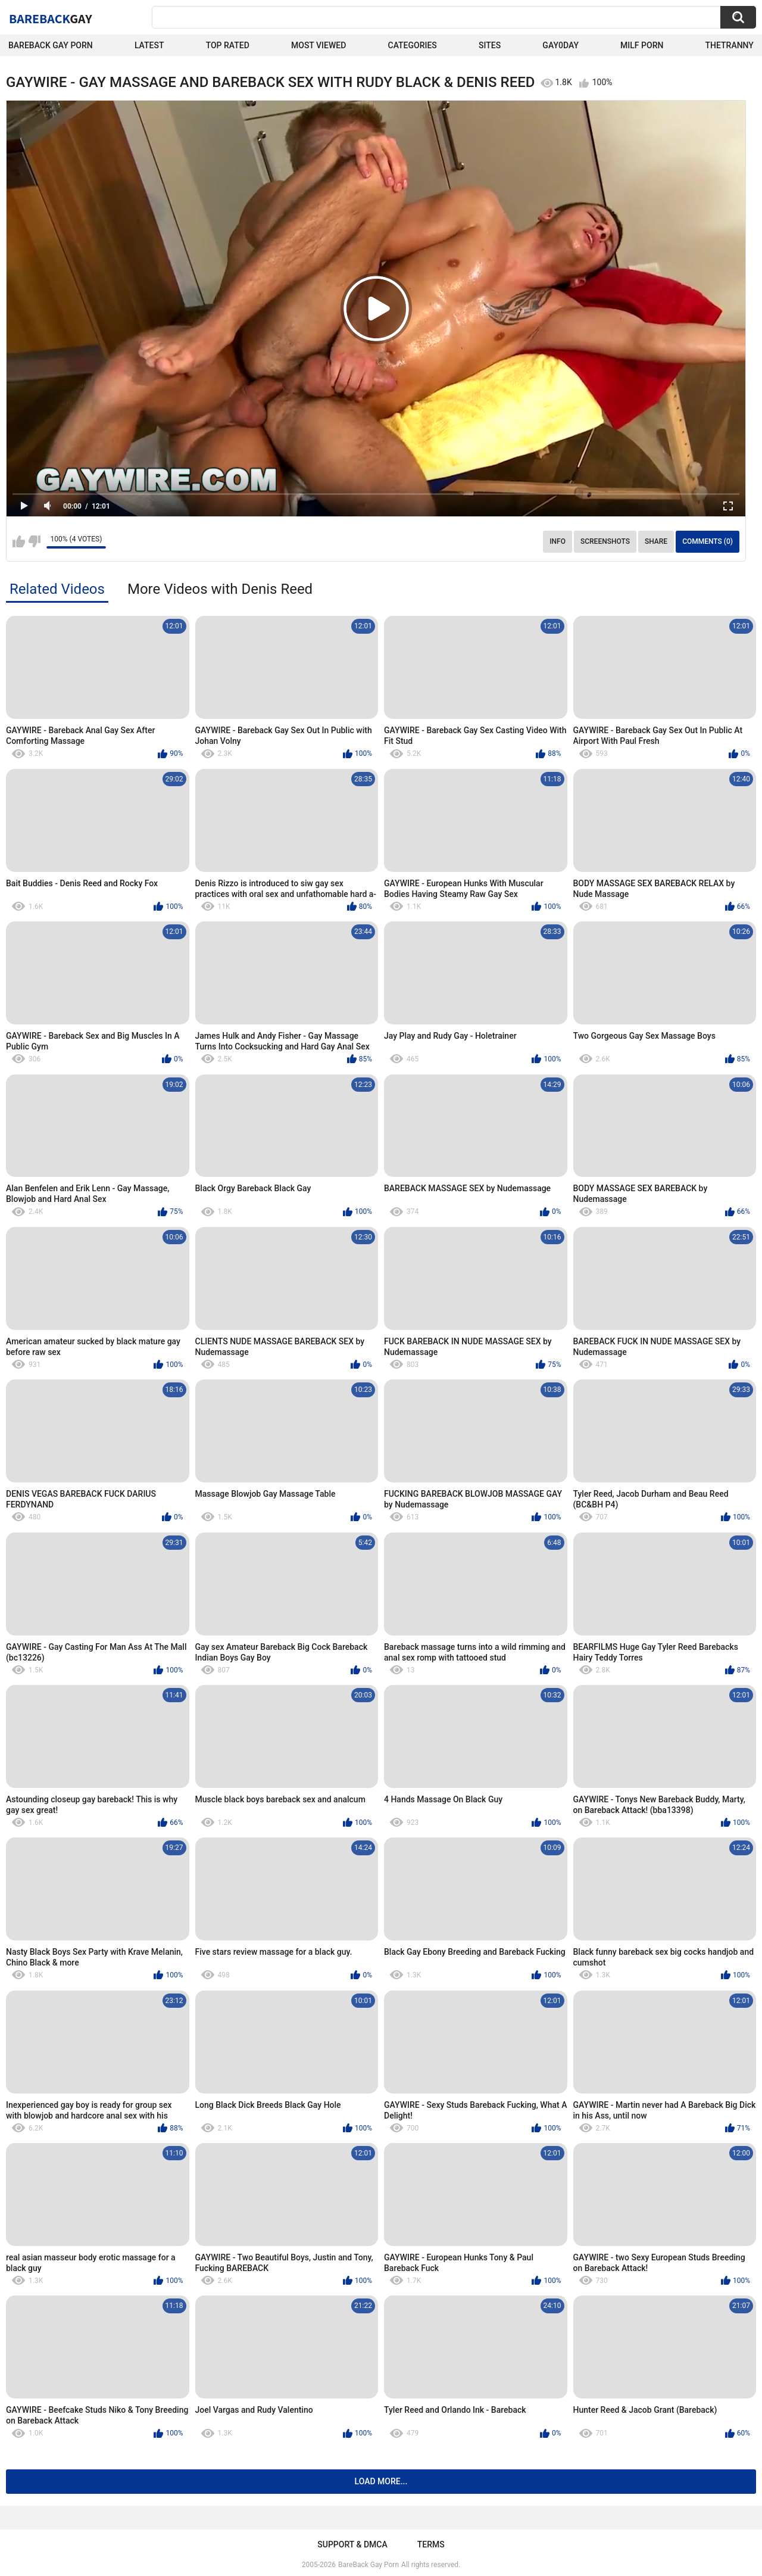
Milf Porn (641, 45)
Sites (490, 45)
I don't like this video (34, 541)
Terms (431, 2544)
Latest (149, 45)
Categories (412, 45)
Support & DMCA (352, 2544)
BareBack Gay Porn (368, 2565)
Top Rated (227, 45)
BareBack (50, 18)
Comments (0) (707, 541)
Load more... (381, 2481)
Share (656, 541)
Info (557, 541)
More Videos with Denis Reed (220, 589)
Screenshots (605, 541)
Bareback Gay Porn (50, 45)
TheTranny (729, 45)
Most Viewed (318, 45)
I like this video (19, 541)
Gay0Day (560, 45)
